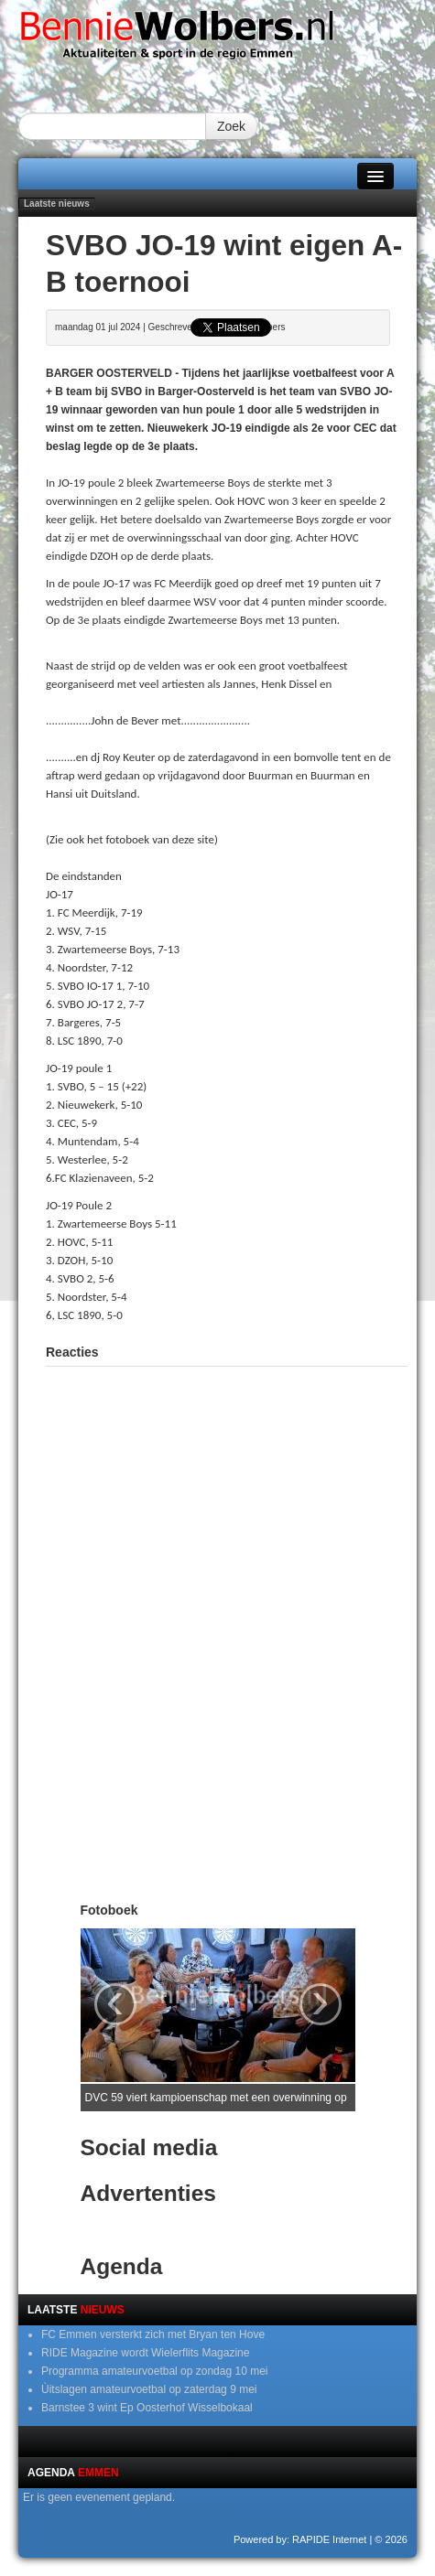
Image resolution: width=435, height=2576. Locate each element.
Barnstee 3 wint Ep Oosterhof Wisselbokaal (147, 2407)
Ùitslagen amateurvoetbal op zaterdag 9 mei (148, 2389)
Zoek (231, 126)
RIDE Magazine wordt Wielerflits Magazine (145, 2352)
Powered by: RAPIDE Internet (300, 2539)
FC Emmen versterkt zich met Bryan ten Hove (153, 2334)
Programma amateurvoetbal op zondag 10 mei (154, 2371)
